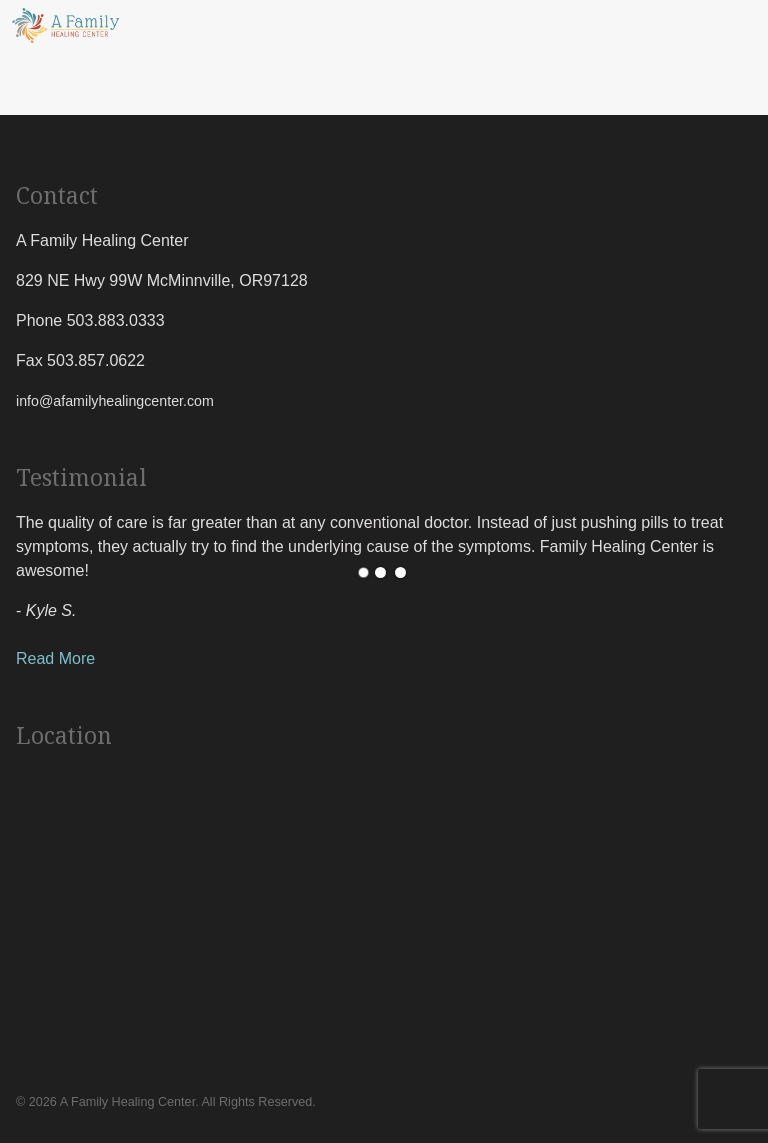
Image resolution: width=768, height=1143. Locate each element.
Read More (55, 658)
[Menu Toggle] (754, 26)
